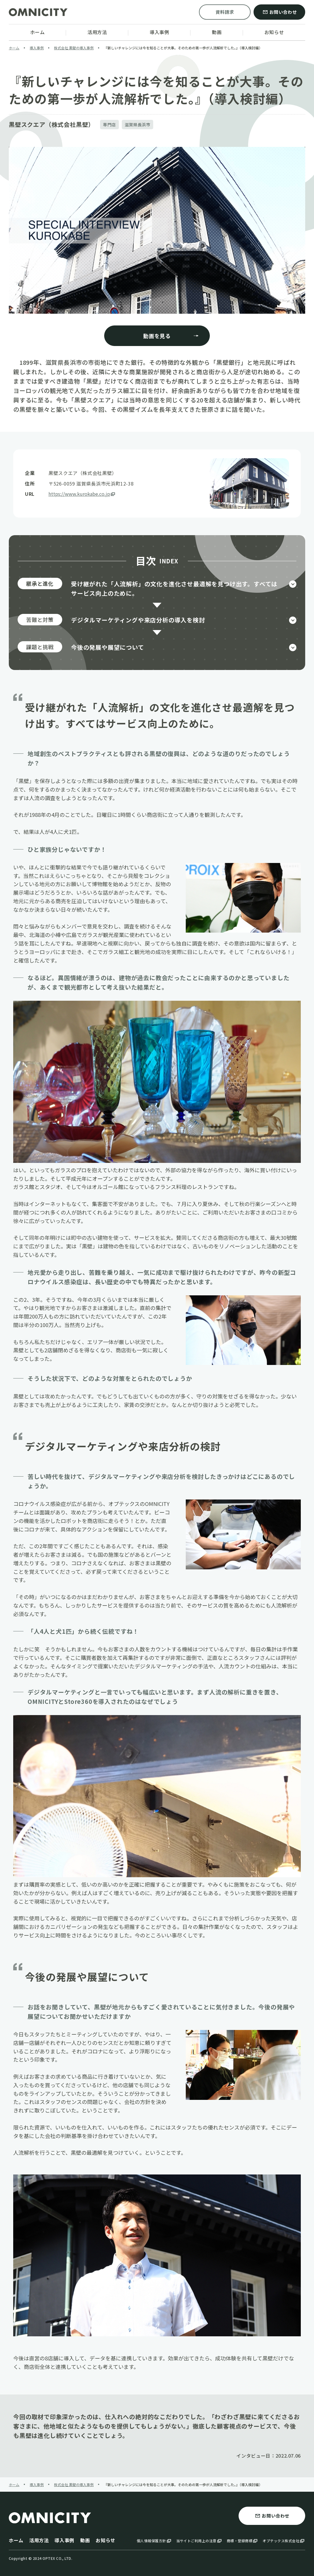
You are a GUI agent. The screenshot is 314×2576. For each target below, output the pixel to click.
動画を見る (171, 336)
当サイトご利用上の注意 (199, 2540)
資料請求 (225, 12)
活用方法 (39, 2540)
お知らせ (105, 2540)
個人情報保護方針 (154, 2540)
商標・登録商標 (242, 2540)
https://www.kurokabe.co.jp (82, 493)
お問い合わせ (279, 12)
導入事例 (64, 2540)
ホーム (16, 2540)
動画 (85, 2540)
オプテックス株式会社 (284, 2540)
